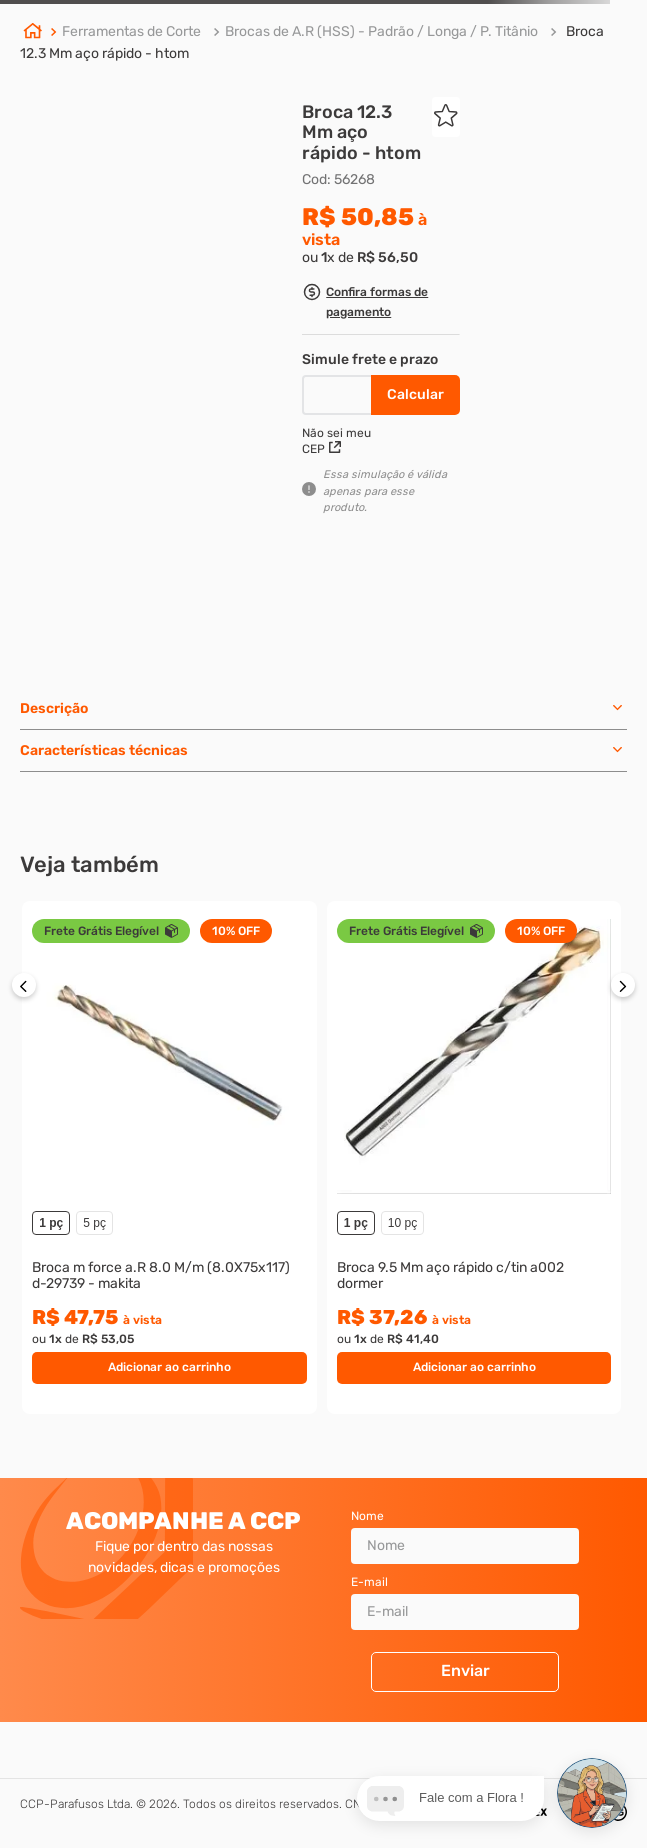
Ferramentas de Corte (131, 31)
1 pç (51, 1223)
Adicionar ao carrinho (169, 1367)
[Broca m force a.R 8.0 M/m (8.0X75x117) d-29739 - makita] (169, 1157)
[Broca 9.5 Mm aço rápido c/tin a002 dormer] (474, 1157)
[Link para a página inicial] (33, 33)
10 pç (402, 1223)
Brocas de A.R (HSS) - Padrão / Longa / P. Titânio (381, 31)
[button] (381, 304)
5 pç (94, 1223)
